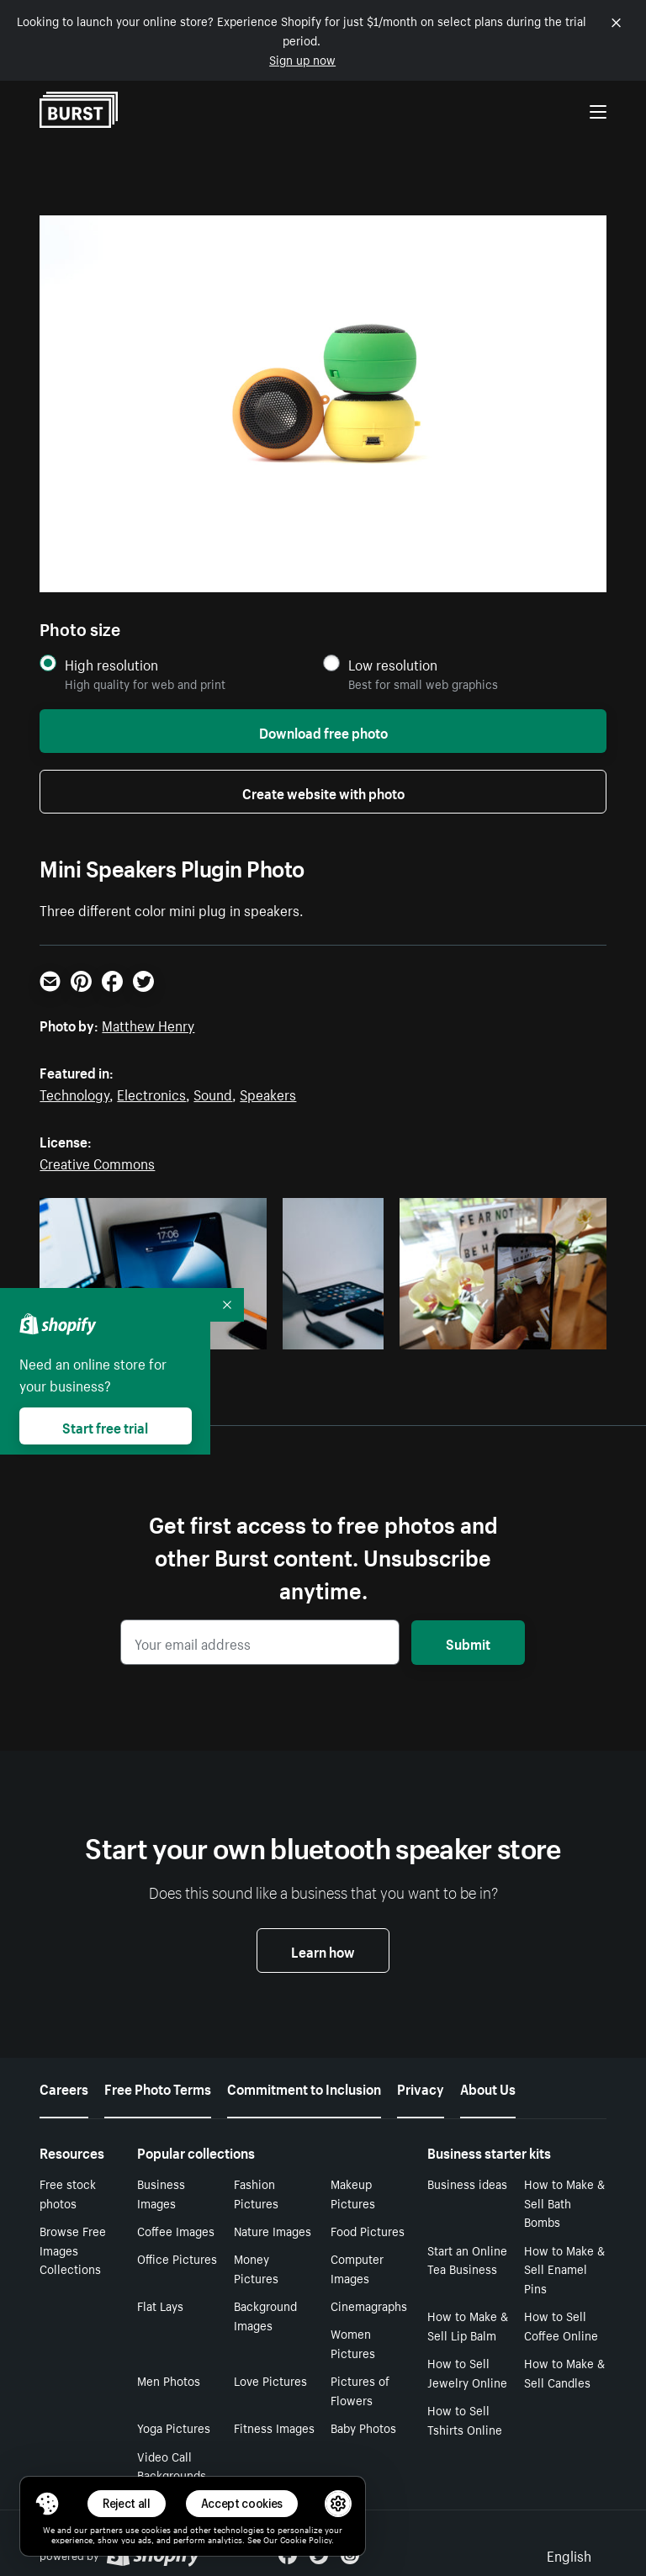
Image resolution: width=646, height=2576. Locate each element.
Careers (64, 2087)
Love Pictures (270, 2380)
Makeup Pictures (353, 2193)
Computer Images (357, 2268)
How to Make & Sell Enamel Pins (564, 2269)
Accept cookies (242, 2503)
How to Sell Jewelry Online (467, 2372)
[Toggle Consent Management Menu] (47, 2503)
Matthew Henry (148, 1024)
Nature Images (272, 2230)
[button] (47, 2503)
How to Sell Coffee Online (561, 2325)
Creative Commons (97, 1162)
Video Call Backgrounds (171, 2465)
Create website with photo (323, 792)
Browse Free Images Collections (73, 2249)
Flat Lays (160, 2305)
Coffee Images (175, 2230)
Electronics (151, 1093)
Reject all (127, 2503)
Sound (212, 1093)
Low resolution (392, 664)
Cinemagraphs (369, 2305)
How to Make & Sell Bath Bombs (564, 2202)
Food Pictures (368, 2230)
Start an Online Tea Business (467, 2259)
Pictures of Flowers (360, 2390)
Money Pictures (256, 2268)
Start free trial (105, 1426)
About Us (488, 2087)
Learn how (323, 1950)
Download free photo (323, 731)
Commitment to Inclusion (304, 2087)
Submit (468, 1642)
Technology (74, 1093)
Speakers (268, 1093)
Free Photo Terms (157, 2087)
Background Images (265, 2315)
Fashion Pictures (256, 2193)
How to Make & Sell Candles (564, 2372)
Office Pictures (177, 2258)
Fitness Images (274, 2427)
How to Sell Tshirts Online (464, 2419)
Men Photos (168, 2380)
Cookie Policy (305, 2539)
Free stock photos (68, 2193)
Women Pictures (353, 2342)
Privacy (420, 2087)
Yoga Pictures (173, 2427)
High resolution (111, 664)
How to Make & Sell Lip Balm (467, 2325)
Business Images (161, 2193)
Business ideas (467, 2183)
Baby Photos (363, 2427)
